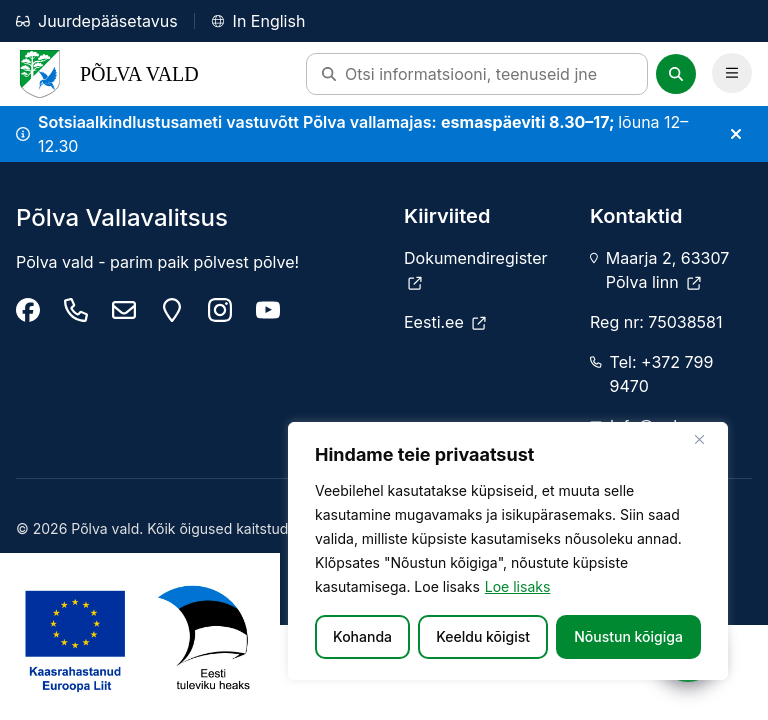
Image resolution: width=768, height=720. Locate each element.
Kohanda (362, 636)
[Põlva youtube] (268, 310)
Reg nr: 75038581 (656, 322)
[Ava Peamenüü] (732, 73)
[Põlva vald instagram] (220, 310)
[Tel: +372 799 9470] (76, 310)
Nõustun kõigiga (628, 636)
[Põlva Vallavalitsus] (28, 310)
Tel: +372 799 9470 (662, 374)
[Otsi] (676, 74)
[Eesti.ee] (445, 322)
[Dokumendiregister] (485, 270)
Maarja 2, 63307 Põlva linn (667, 270)
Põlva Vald (107, 74)
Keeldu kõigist (483, 636)
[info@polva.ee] (124, 310)
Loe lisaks (518, 586)
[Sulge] (707, 439)
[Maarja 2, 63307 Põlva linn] (172, 310)
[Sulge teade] (736, 134)
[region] (508, 551)
